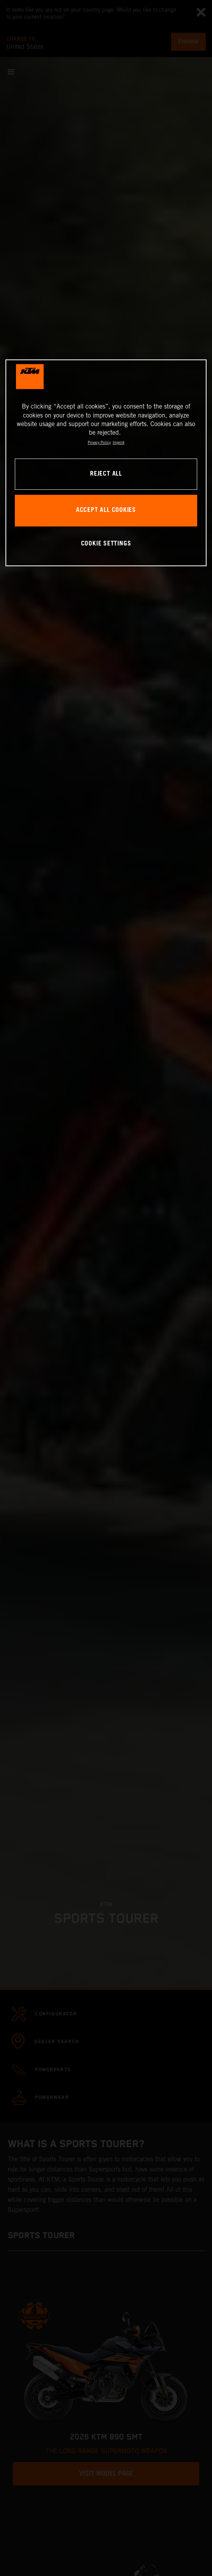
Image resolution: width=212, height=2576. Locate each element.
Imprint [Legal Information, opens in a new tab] (118, 442)
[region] (106, 462)
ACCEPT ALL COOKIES (106, 511)
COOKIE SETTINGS (106, 544)
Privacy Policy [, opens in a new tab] (99, 442)
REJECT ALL (106, 474)
